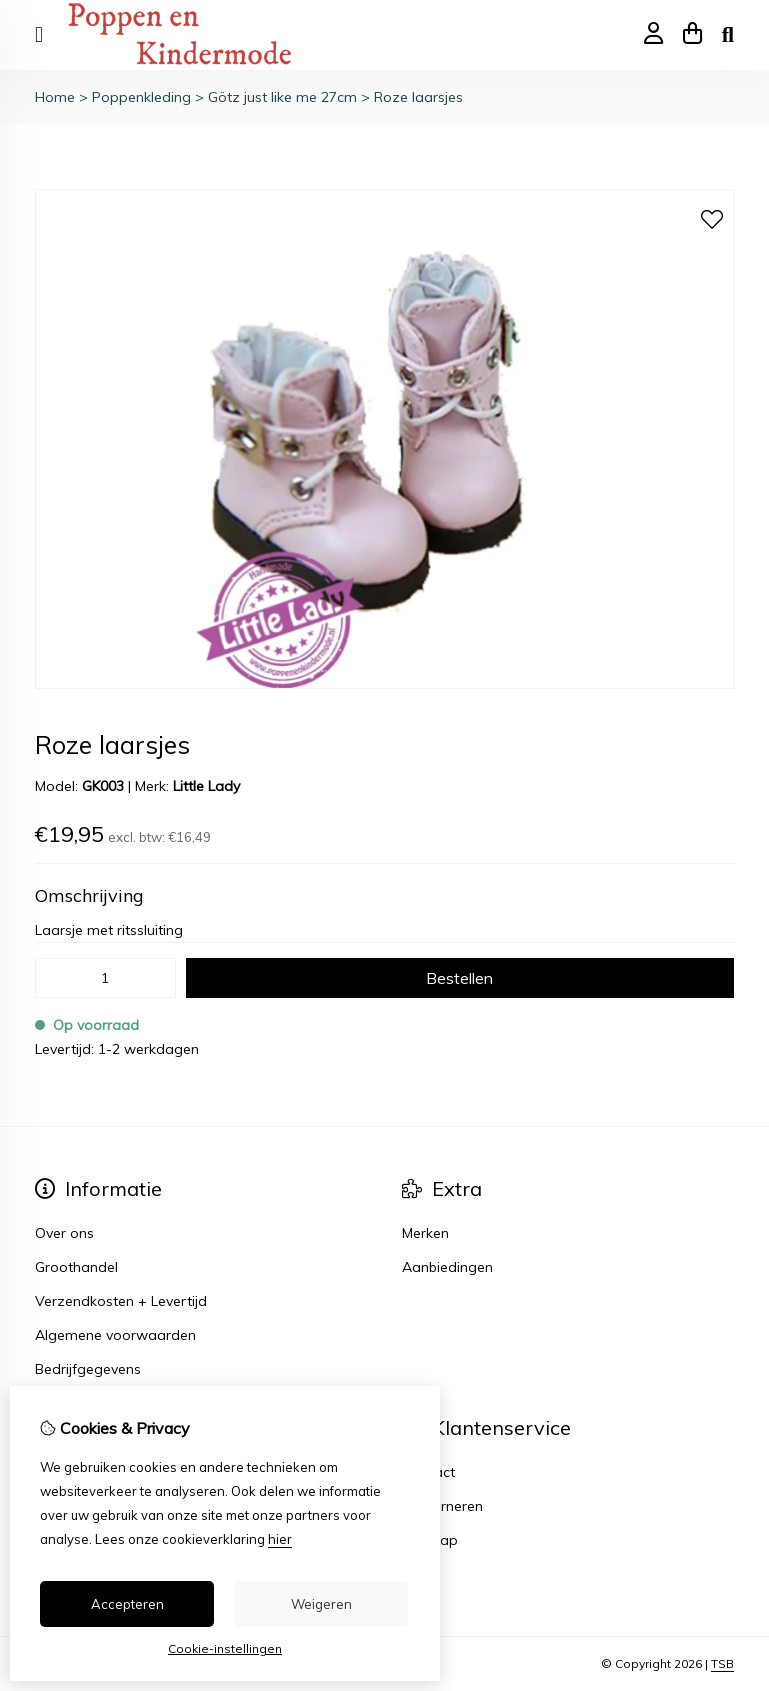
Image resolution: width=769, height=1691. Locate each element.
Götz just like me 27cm (282, 97)
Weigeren (321, 1604)
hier (280, 1539)
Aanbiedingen (447, 1267)
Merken (425, 1233)
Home (55, 97)
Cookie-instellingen (225, 1648)
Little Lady (206, 786)
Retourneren (442, 1506)
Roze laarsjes (418, 97)
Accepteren (127, 1604)
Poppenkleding (141, 97)
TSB (722, 1663)
